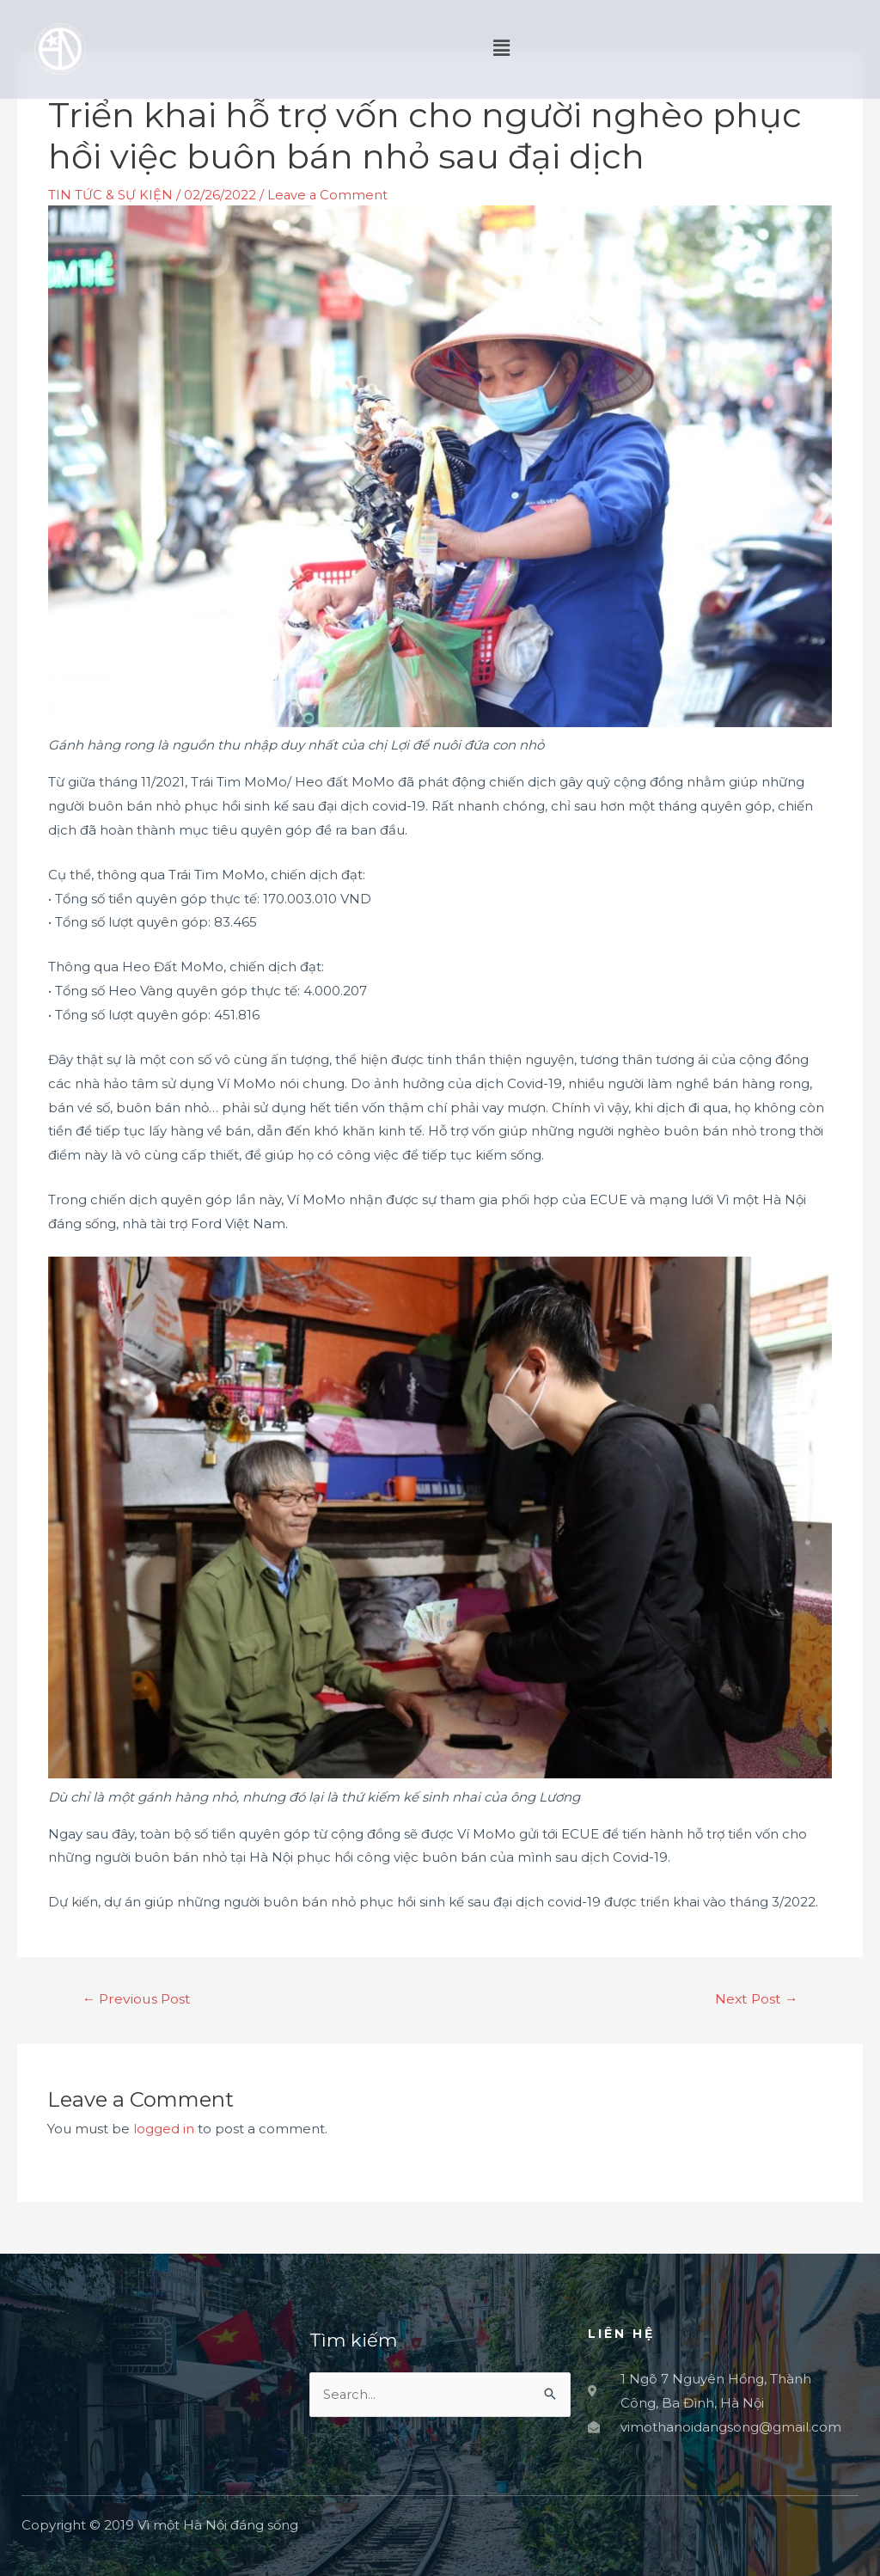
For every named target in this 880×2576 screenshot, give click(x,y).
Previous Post (138, 1998)
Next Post (755, 1998)
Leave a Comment (328, 195)
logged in (163, 2128)
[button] (655, 49)
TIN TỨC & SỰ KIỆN (110, 195)
